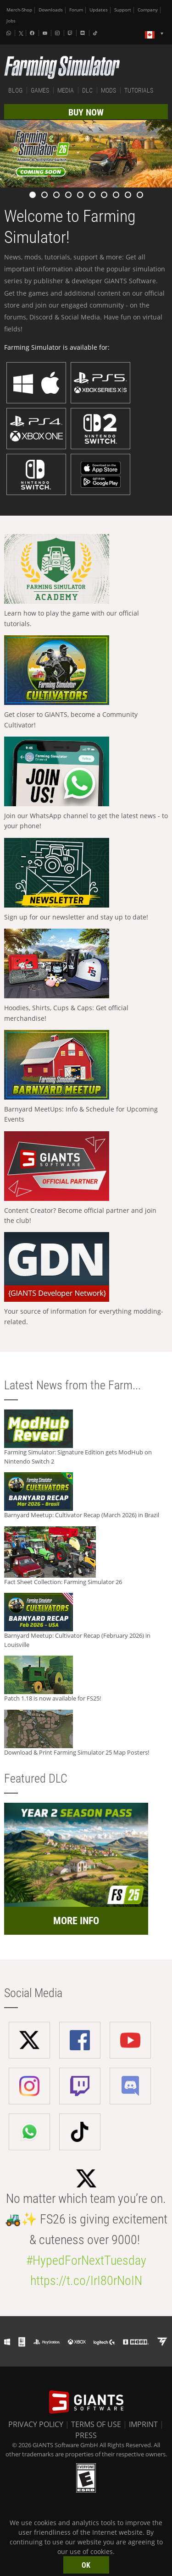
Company (148, 10)
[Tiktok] (96, 33)
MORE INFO (76, 1920)
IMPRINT (143, 2424)
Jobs (11, 21)
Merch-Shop (19, 10)
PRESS (86, 2435)
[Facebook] (33, 33)
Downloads (51, 10)
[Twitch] (71, 33)
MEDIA (65, 90)
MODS (108, 90)
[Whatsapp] (9, 33)
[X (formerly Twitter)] (21, 33)
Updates (98, 10)
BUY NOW (86, 112)
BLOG (15, 90)
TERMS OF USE (96, 2424)
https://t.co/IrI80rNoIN (86, 2280)
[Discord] (83, 33)
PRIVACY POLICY (35, 2424)
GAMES (40, 90)
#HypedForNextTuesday (86, 2260)
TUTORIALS (138, 90)
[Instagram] (58, 33)
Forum (76, 10)
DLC (87, 90)
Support (122, 10)
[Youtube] (46, 33)
